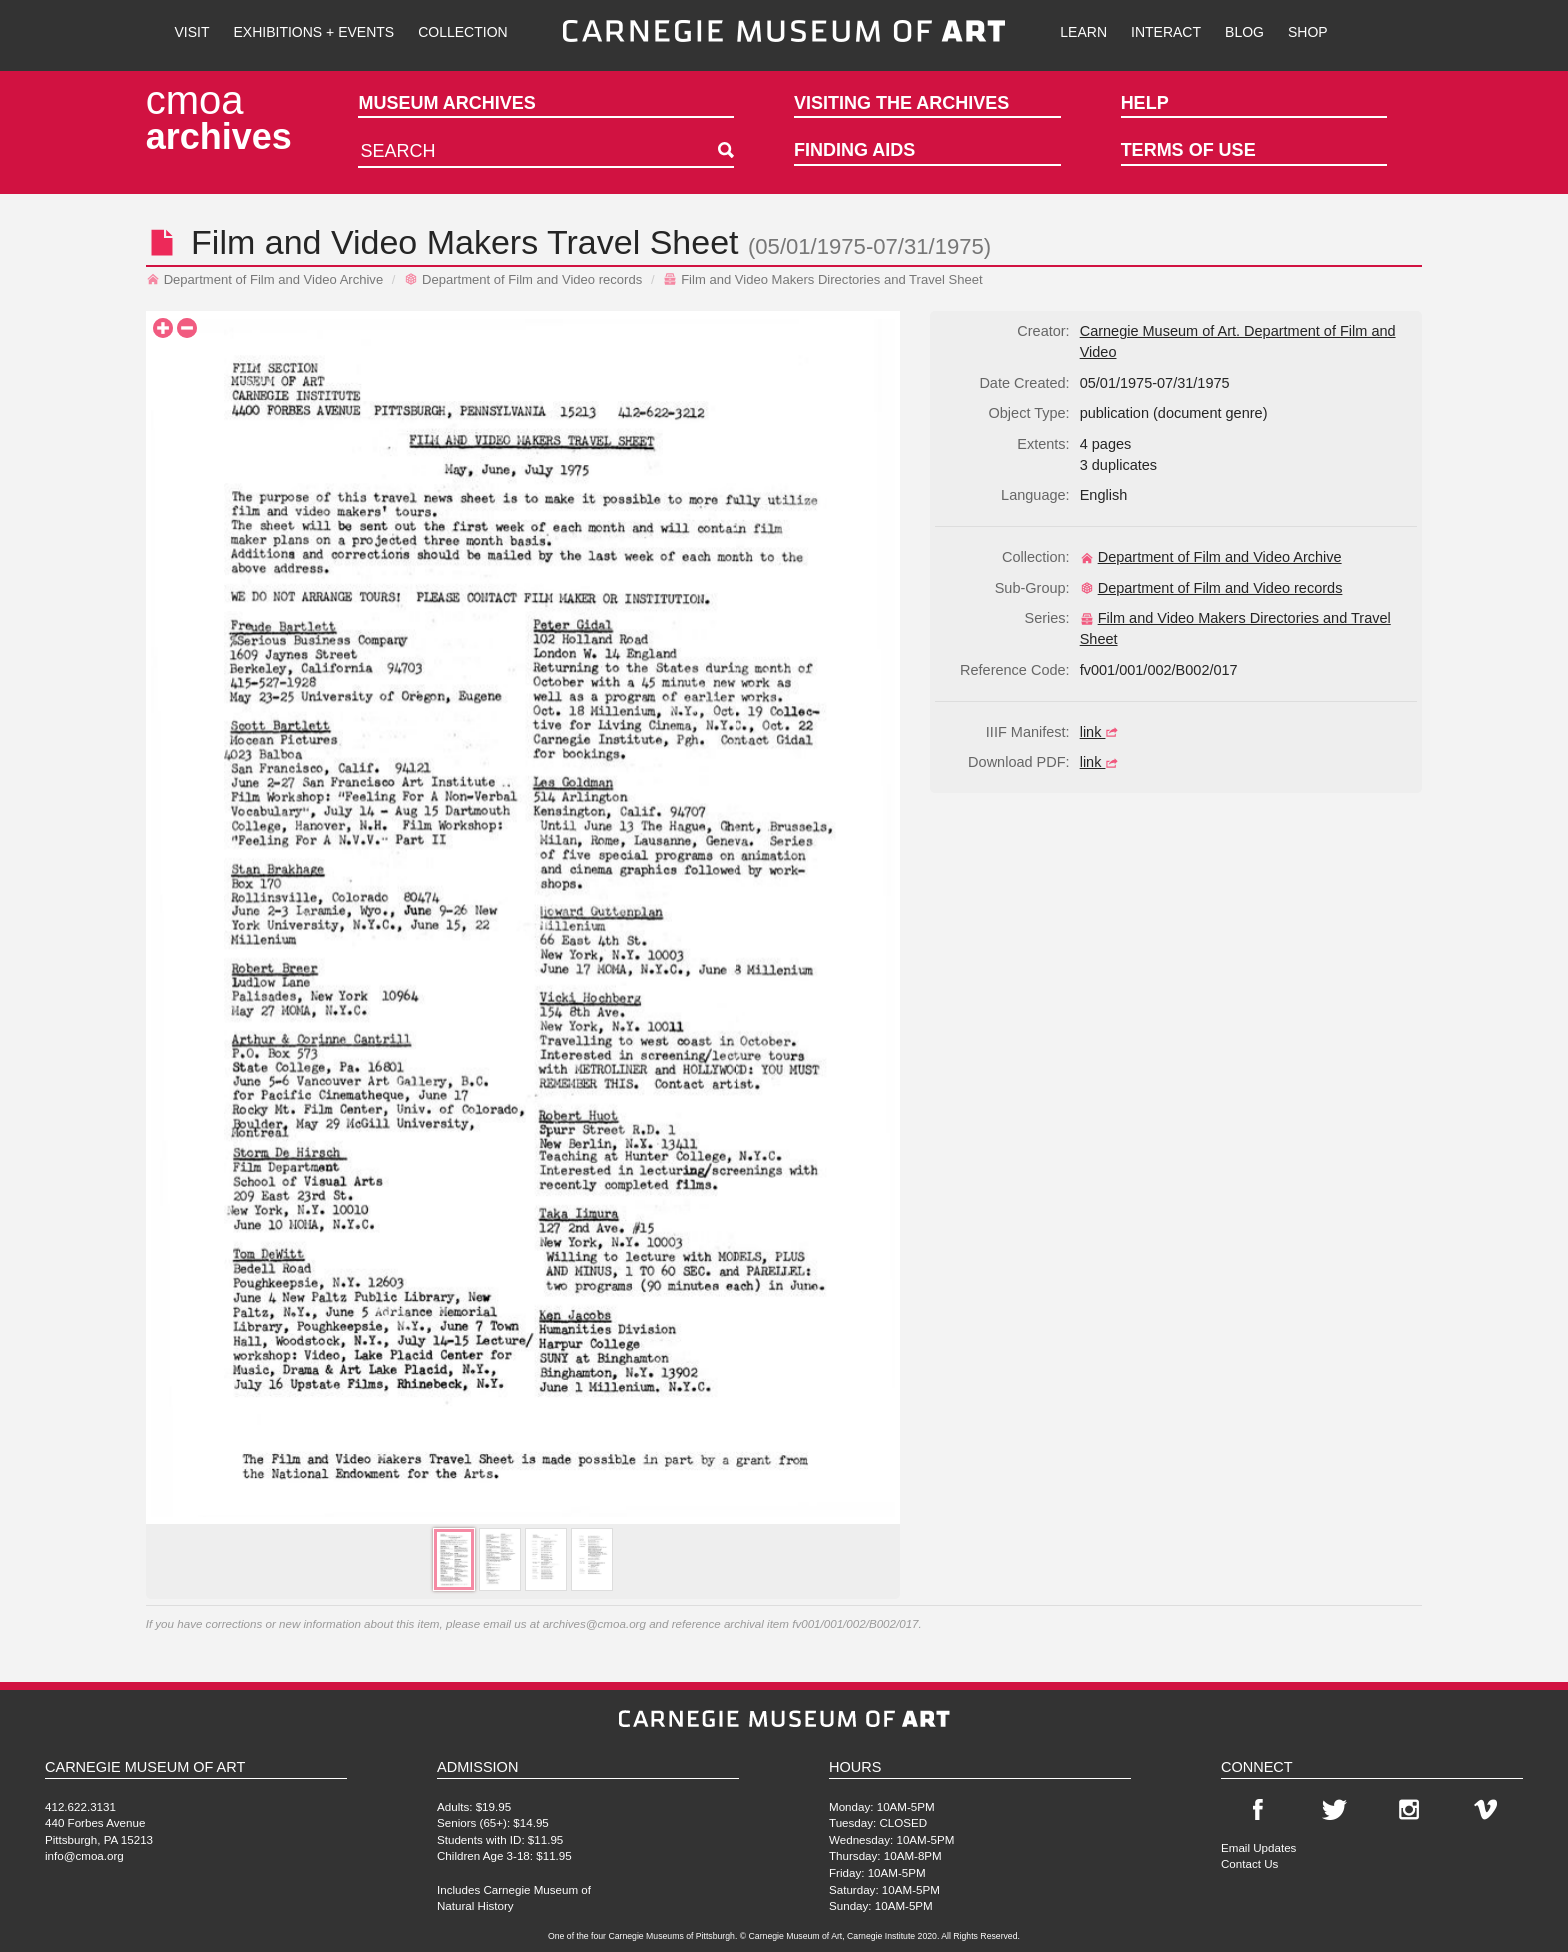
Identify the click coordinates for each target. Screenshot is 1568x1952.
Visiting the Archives (901, 103)
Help (1145, 103)
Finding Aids (854, 150)
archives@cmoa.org (594, 1623)
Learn (1083, 32)
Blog (1244, 32)
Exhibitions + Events (314, 32)
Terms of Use (1188, 150)
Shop (1308, 32)
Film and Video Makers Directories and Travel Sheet (822, 279)
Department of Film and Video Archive (265, 279)
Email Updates (1258, 1847)
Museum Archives (446, 103)
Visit (191, 32)
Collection (462, 32)
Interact (1166, 32)
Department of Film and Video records (523, 279)
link (1102, 732)
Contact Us (1249, 1863)
